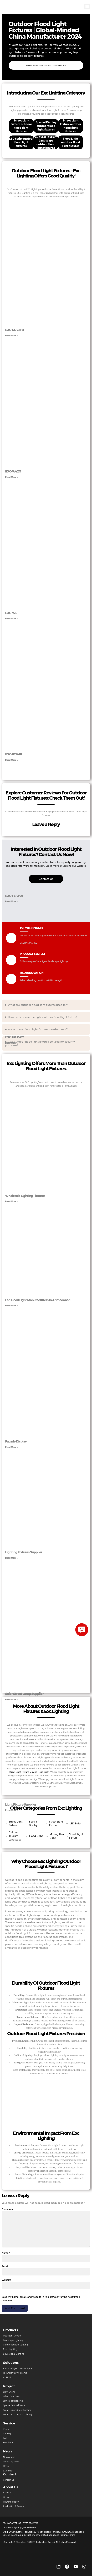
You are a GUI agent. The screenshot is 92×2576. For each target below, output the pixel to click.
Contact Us (46, 878)
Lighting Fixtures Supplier (23, 1552)
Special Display (33, 1823)
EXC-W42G (13, 471)
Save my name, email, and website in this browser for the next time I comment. (41, 2298)
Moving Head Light (57, 1836)
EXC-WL (11, 613)
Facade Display (16, 1441)
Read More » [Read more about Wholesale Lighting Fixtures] (11, 1201)
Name (6, 2252)
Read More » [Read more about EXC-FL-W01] (11, 901)
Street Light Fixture (16, 1823)
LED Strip (74, 1823)
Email (6, 2266)
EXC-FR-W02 (14, 1037)
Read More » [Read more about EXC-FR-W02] (11, 1043)
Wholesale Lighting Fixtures (25, 1196)
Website (6, 2279)
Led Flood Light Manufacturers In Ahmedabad (37, 1300)
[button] (87, 6)
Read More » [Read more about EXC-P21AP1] (11, 760)
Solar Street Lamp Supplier (24, 1694)
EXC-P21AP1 (13, 754)
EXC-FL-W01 (14, 896)
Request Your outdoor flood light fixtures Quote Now (46, 65)
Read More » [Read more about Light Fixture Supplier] (11, 1810)
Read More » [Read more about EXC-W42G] (11, 477)
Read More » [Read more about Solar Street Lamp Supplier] (11, 1699)
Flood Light (36, 1836)
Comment (8, 2209)
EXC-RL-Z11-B (14, 330)
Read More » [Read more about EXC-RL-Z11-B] (11, 335)
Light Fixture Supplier (20, 1804)
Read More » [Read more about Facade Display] (11, 1447)
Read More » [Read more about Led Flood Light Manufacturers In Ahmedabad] (11, 1305)
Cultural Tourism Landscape (15, 1836)
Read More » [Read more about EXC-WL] (11, 618)
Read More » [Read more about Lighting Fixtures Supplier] (11, 1558)
